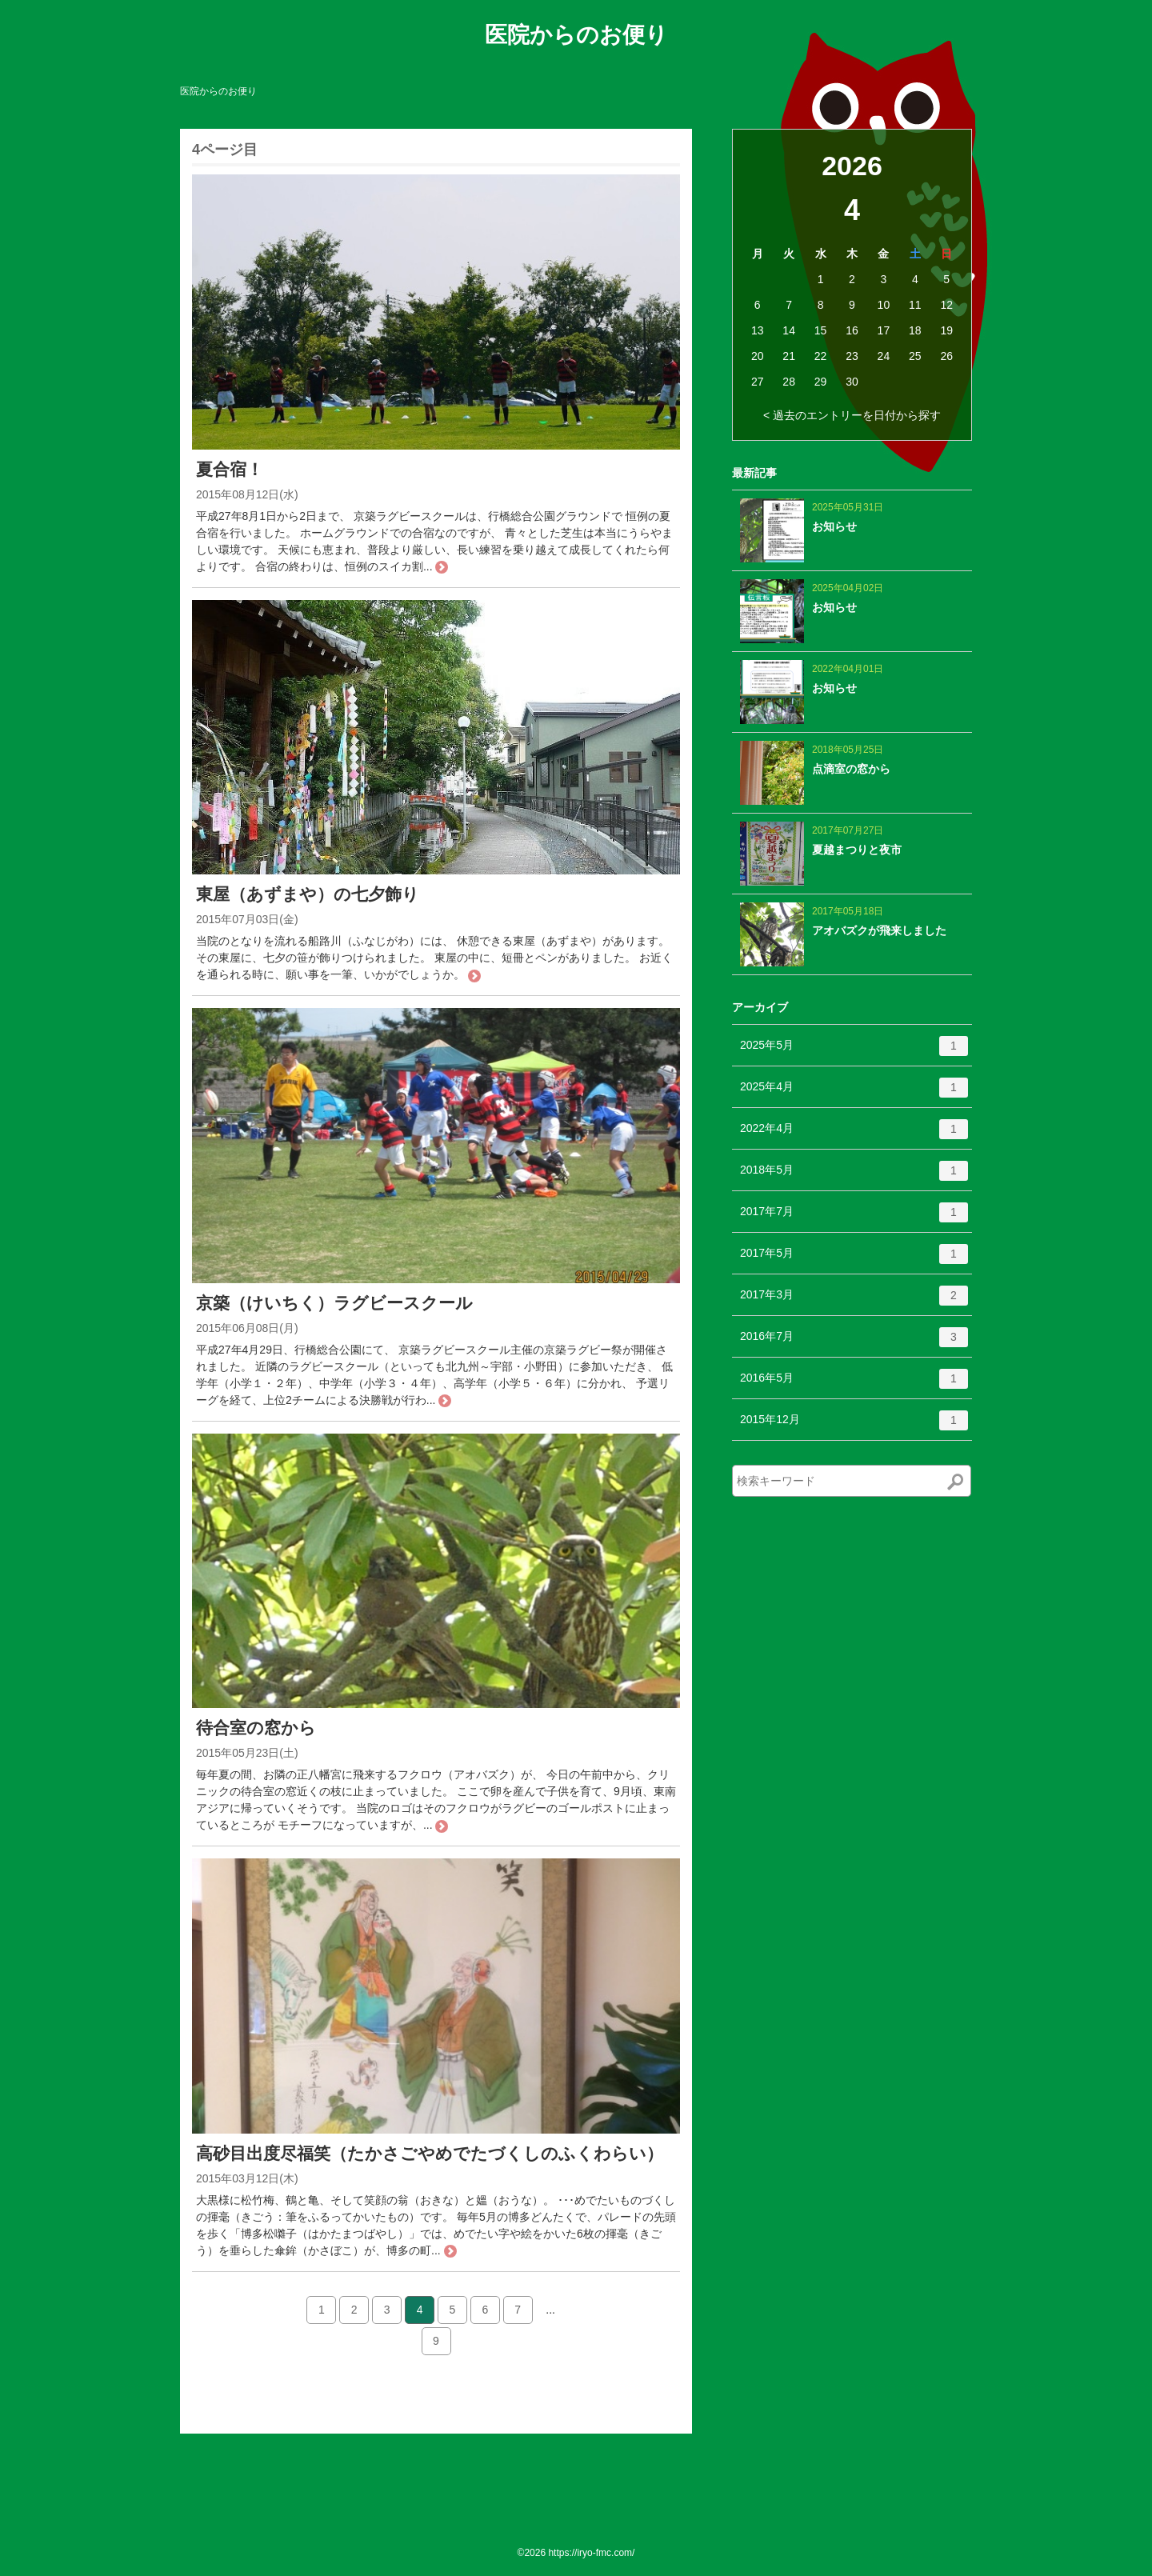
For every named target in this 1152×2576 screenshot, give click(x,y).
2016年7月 (854, 1342)
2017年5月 (854, 1259)
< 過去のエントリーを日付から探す (852, 415)
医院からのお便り (576, 34)
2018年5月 (854, 1176)
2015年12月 (854, 1425)
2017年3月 (854, 1301)
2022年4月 (854, 1134)
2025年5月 (854, 1051)
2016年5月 (854, 1384)
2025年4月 (854, 1093)
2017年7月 (854, 1217)
